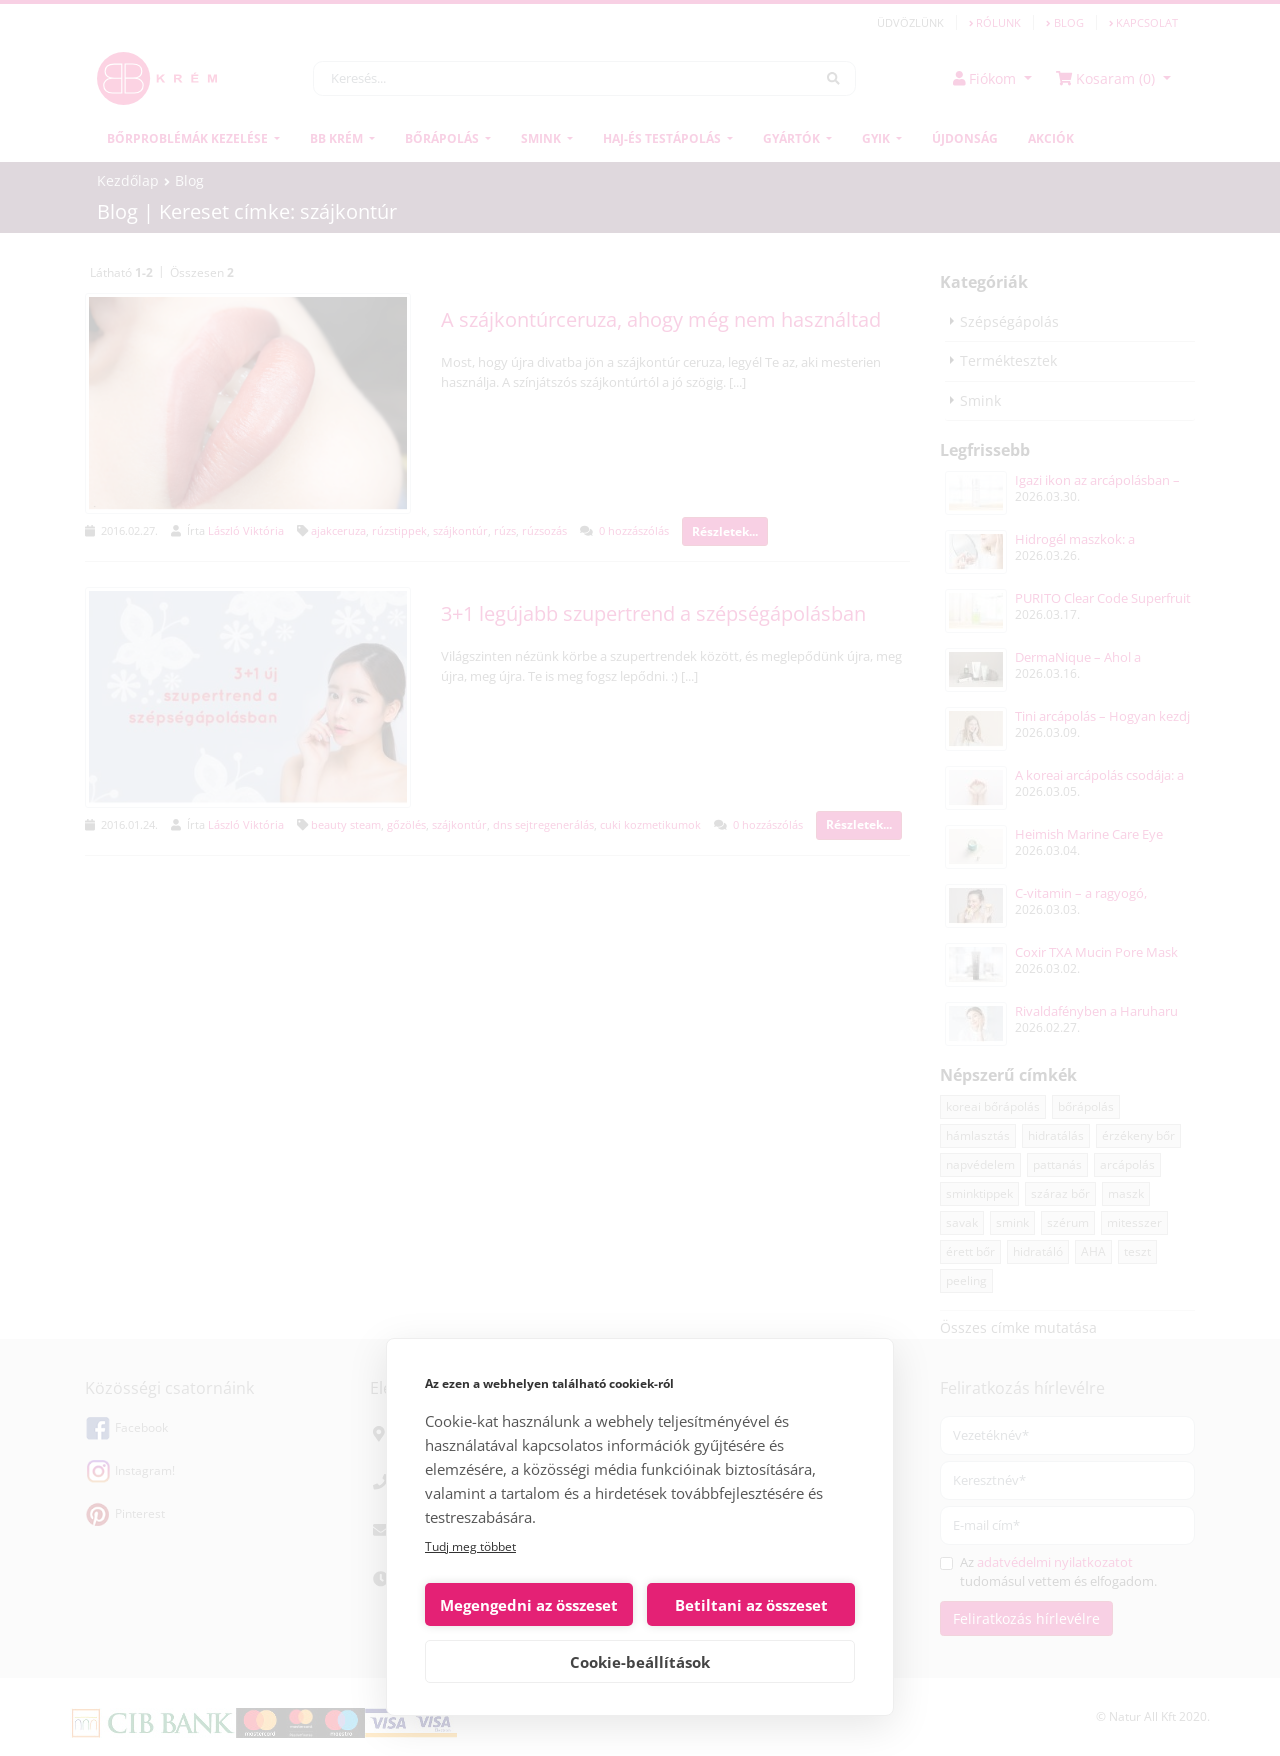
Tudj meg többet (470, 1546)
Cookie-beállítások (640, 1662)
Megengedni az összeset (529, 1605)
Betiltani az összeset (751, 1605)
